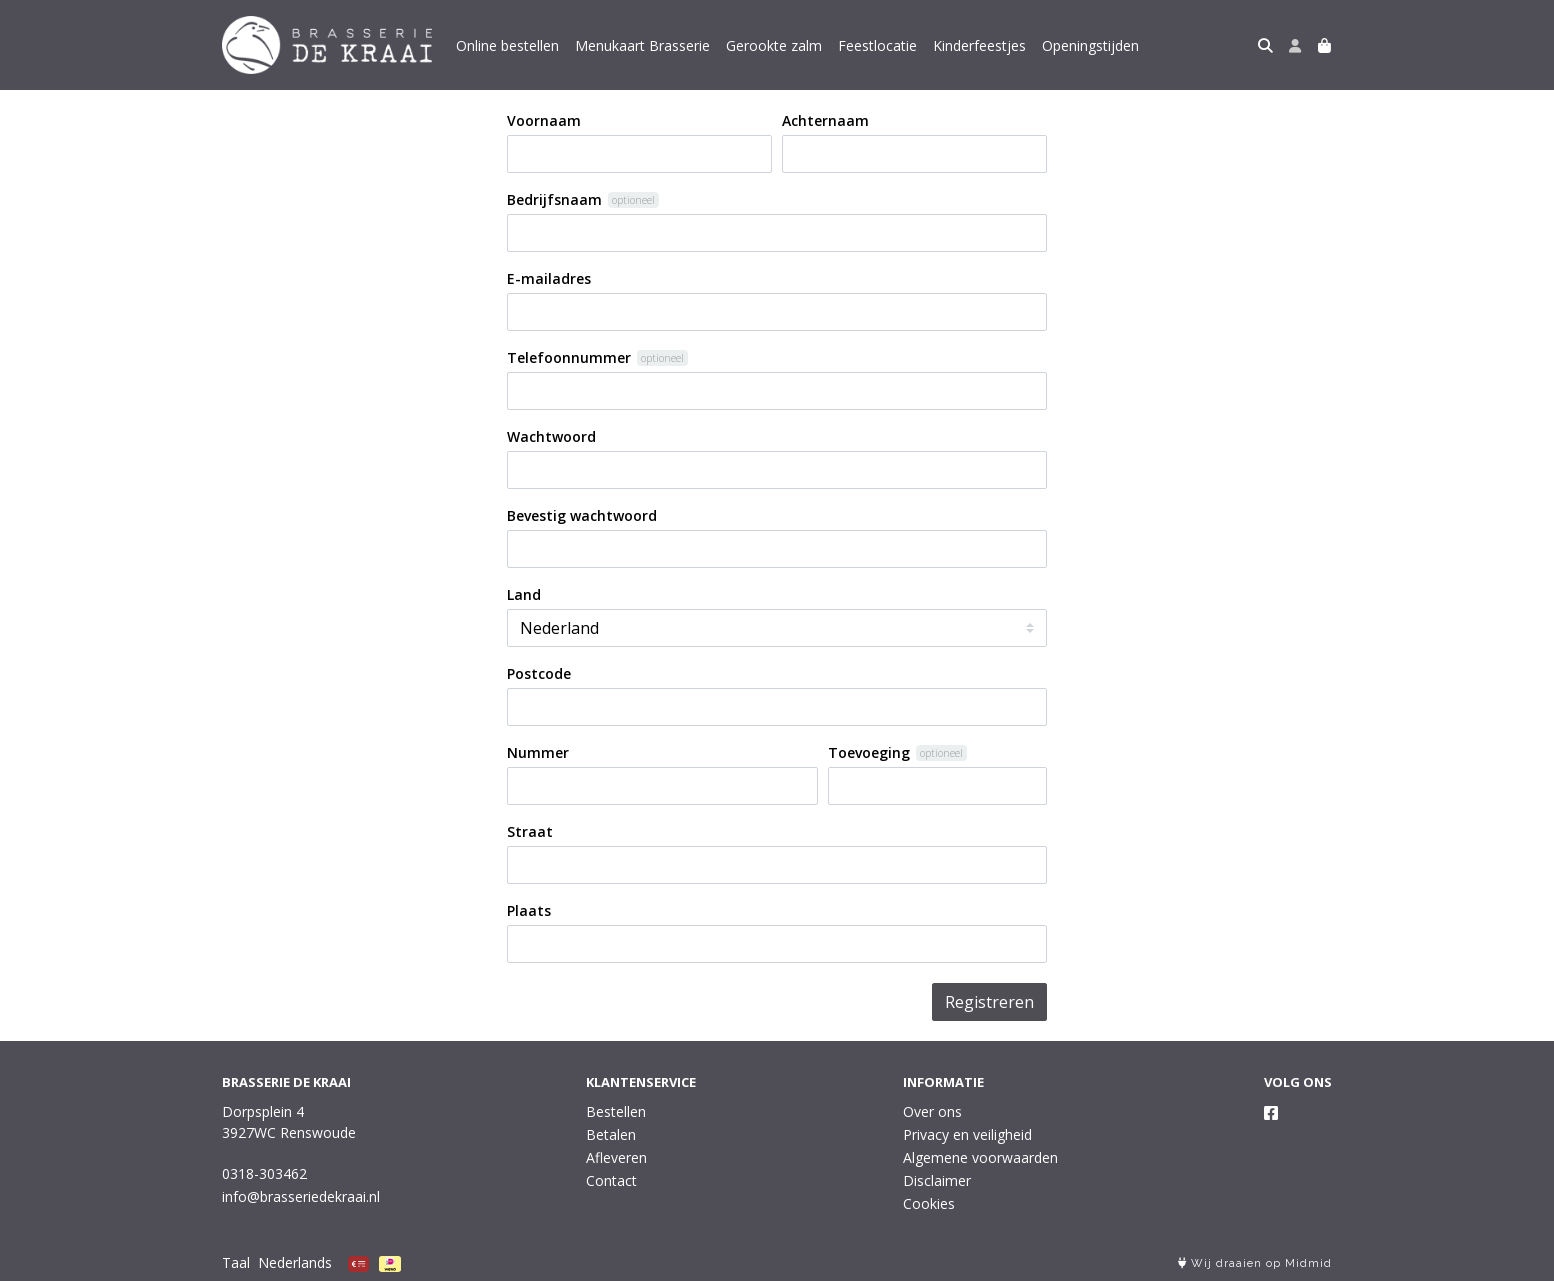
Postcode (539, 673)
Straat (530, 831)
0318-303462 (264, 1173)
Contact (611, 1180)
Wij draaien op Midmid (1255, 1263)
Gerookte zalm (774, 45)
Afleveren (616, 1157)
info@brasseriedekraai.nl (301, 1196)
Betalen (611, 1134)
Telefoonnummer (569, 357)
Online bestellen (507, 45)
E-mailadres (549, 278)
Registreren (989, 1002)
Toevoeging (869, 752)
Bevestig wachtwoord (582, 515)
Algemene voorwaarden (980, 1157)
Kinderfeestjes (979, 45)
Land (524, 594)
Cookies (929, 1203)
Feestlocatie (877, 45)
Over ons (932, 1111)
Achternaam (825, 120)
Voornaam (544, 120)
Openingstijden (1090, 45)
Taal (236, 1262)
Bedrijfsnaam (554, 199)
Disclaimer (937, 1180)
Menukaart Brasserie (642, 45)
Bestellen (616, 1111)
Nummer (538, 752)
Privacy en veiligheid (967, 1134)
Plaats (529, 910)
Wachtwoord (551, 436)
